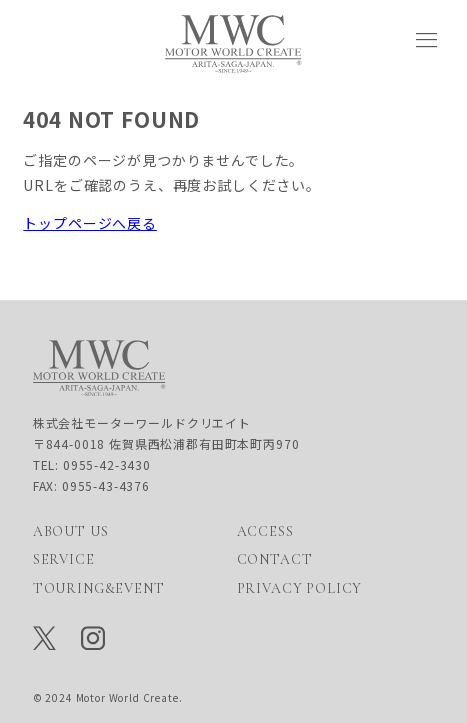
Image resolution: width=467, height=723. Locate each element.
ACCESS (265, 531)
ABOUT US (71, 531)
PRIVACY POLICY (300, 588)
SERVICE (64, 560)
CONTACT (275, 560)
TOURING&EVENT (99, 588)
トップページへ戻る (90, 223)
